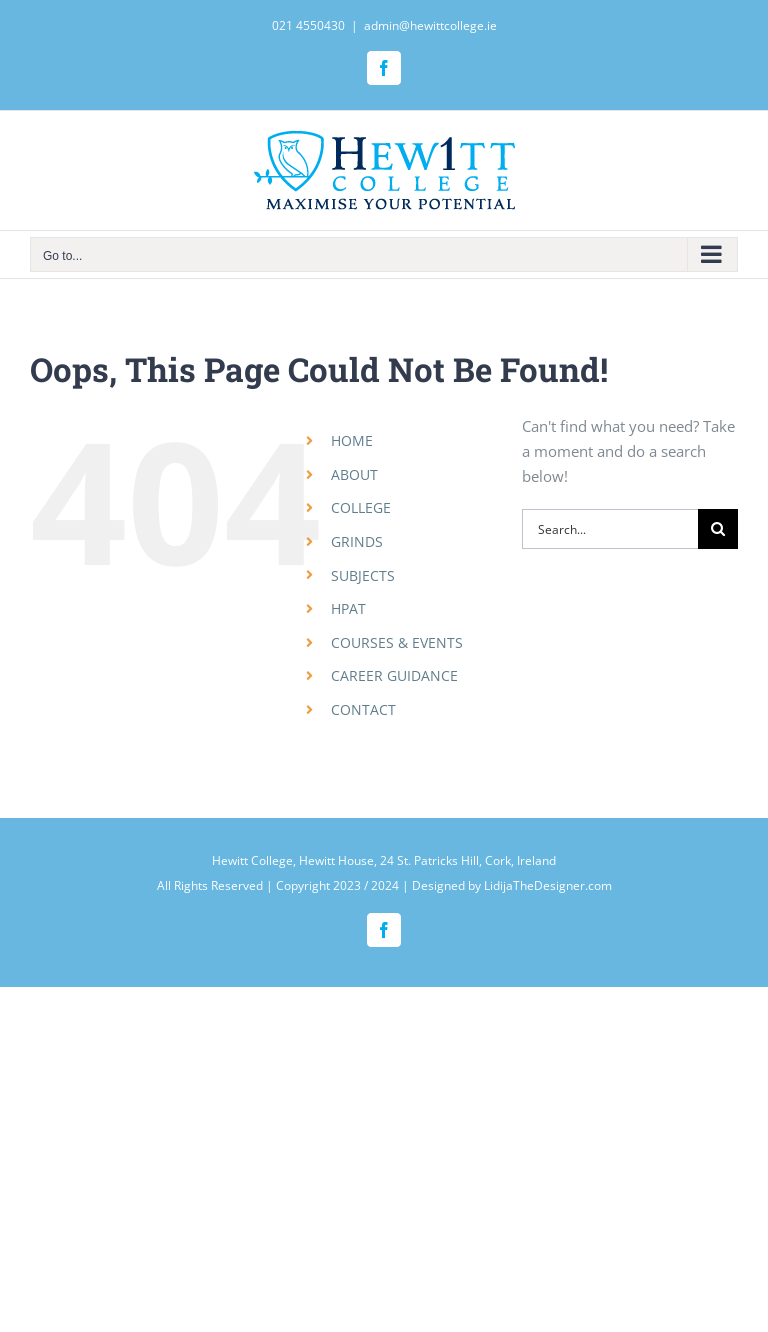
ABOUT (354, 474)
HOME (352, 440)
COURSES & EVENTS (397, 642)
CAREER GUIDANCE (394, 675)
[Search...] (610, 529)
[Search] (718, 529)
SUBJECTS (363, 575)
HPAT (348, 608)
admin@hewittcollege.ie (430, 25)
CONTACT (363, 709)
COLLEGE (361, 507)
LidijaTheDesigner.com (548, 885)
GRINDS (357, 541)
